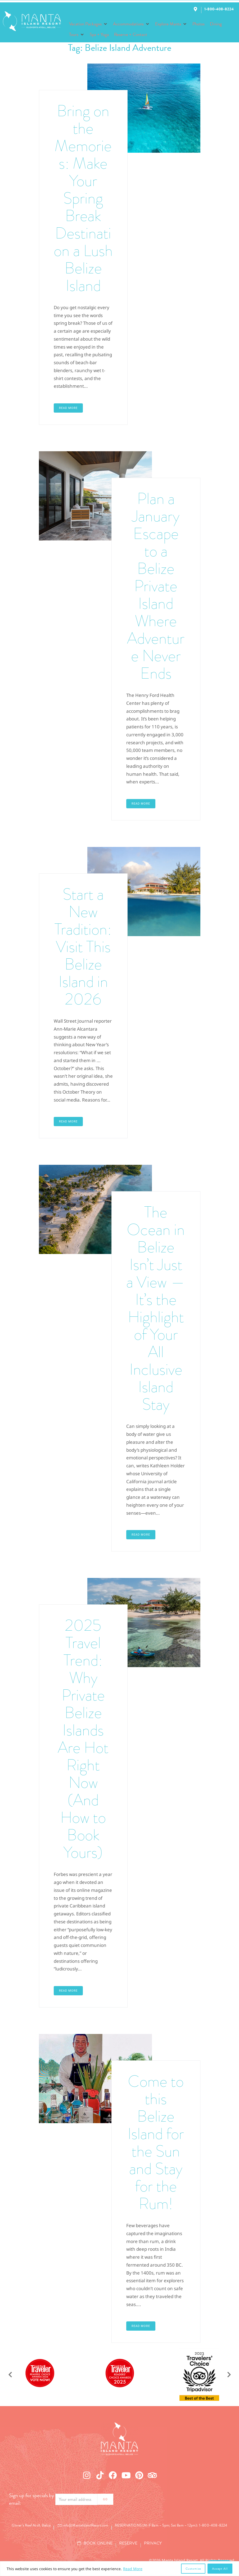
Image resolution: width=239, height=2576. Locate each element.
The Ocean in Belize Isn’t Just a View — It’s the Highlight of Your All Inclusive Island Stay (155, 1308)
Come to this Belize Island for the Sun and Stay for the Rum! (156, 2142)
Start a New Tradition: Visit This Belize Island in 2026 (83, 947)
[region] (119, 2568)
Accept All (220, 2568)
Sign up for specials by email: (31, 2499)
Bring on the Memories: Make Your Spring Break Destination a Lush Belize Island (83, 198)
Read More (132, 2568)
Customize (193, 2568)
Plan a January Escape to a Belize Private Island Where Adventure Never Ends (155, 586)
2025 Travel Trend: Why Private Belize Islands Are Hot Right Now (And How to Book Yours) (83, 1739)
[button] (88, 24)
